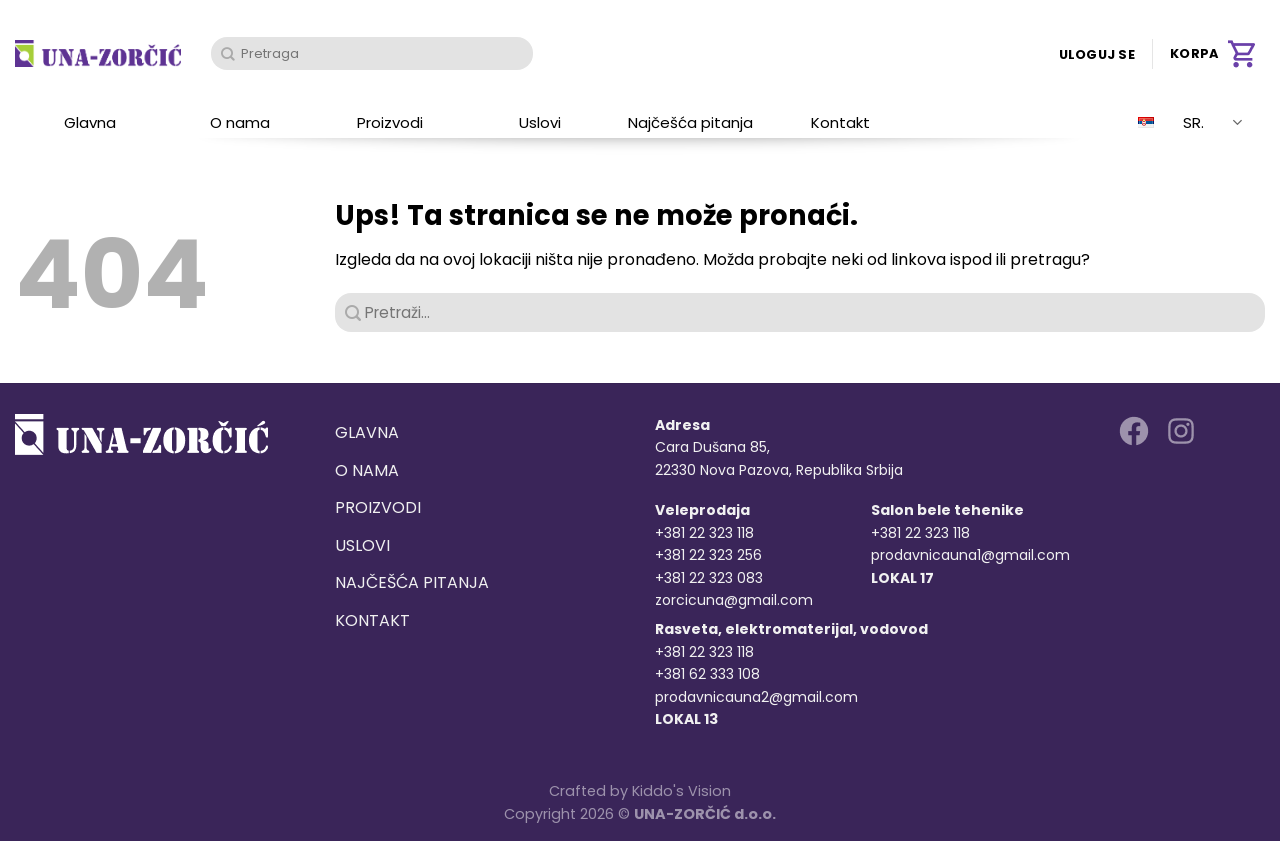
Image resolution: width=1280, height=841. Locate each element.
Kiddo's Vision (681, 791)
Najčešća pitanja (690, 122)
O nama (240, 122)
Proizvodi (390, 122)
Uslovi (540, 122)
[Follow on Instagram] (1181, 431)
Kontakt (840, 122)
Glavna (90, 122)
